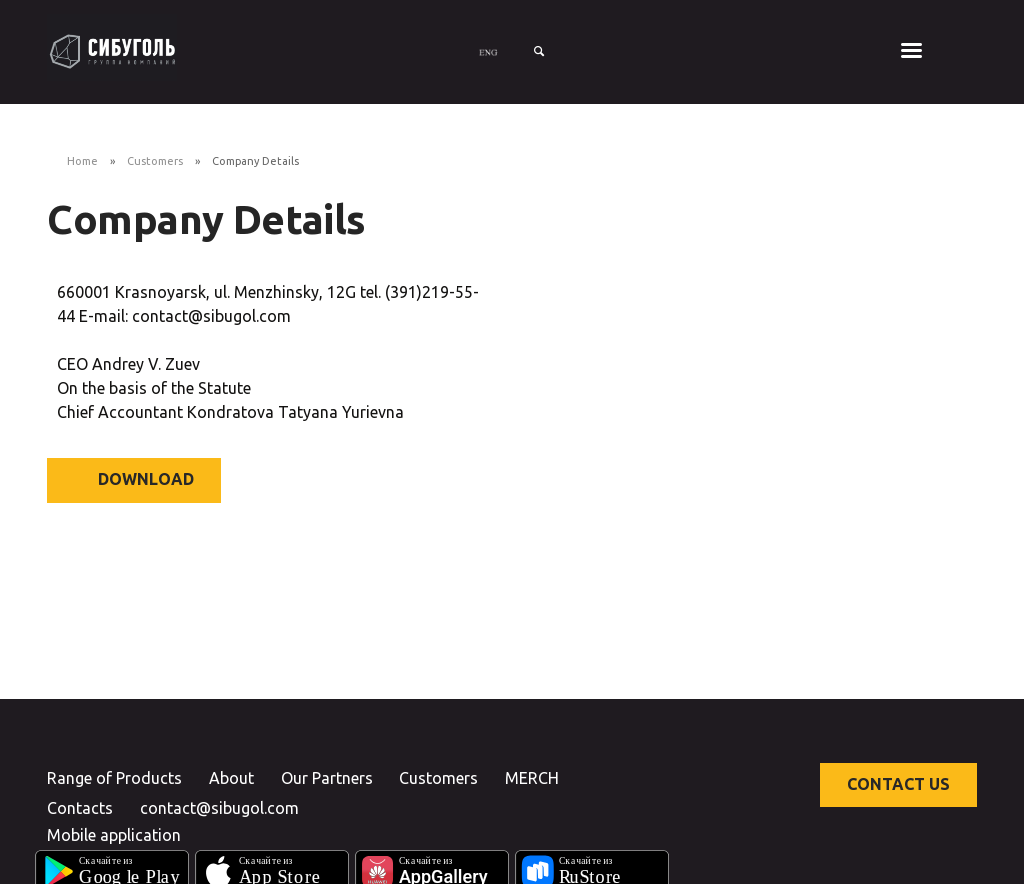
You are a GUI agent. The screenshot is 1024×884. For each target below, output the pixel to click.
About (231, 778)
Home (82, 161)
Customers (155, 161)
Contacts (80, 808)
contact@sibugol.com (219, 808)
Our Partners (327, 778)
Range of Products (114, 778)
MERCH (532, 778)
